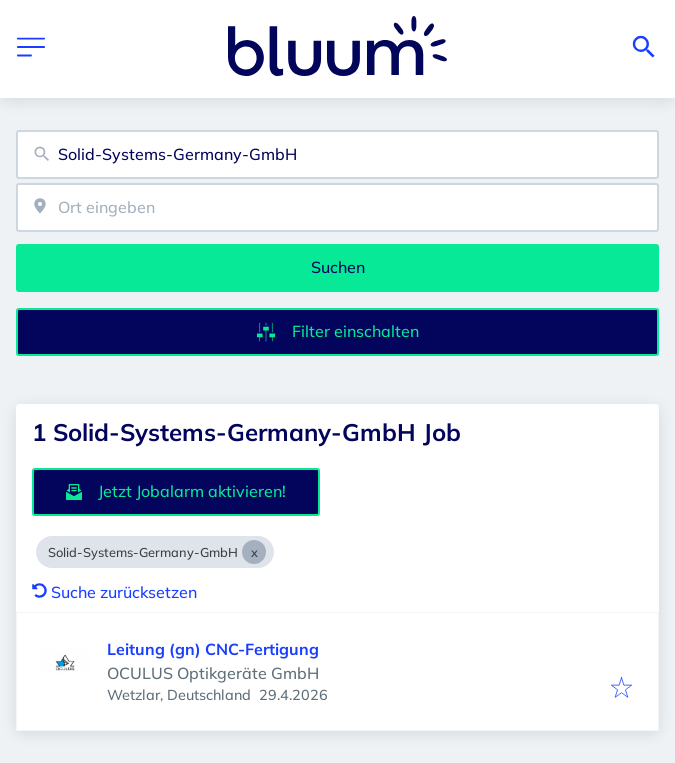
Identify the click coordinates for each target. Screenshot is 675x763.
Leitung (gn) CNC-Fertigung (213, 649)
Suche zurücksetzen (114, 592)
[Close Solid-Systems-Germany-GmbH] (254, 552)
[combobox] (337, 154)
